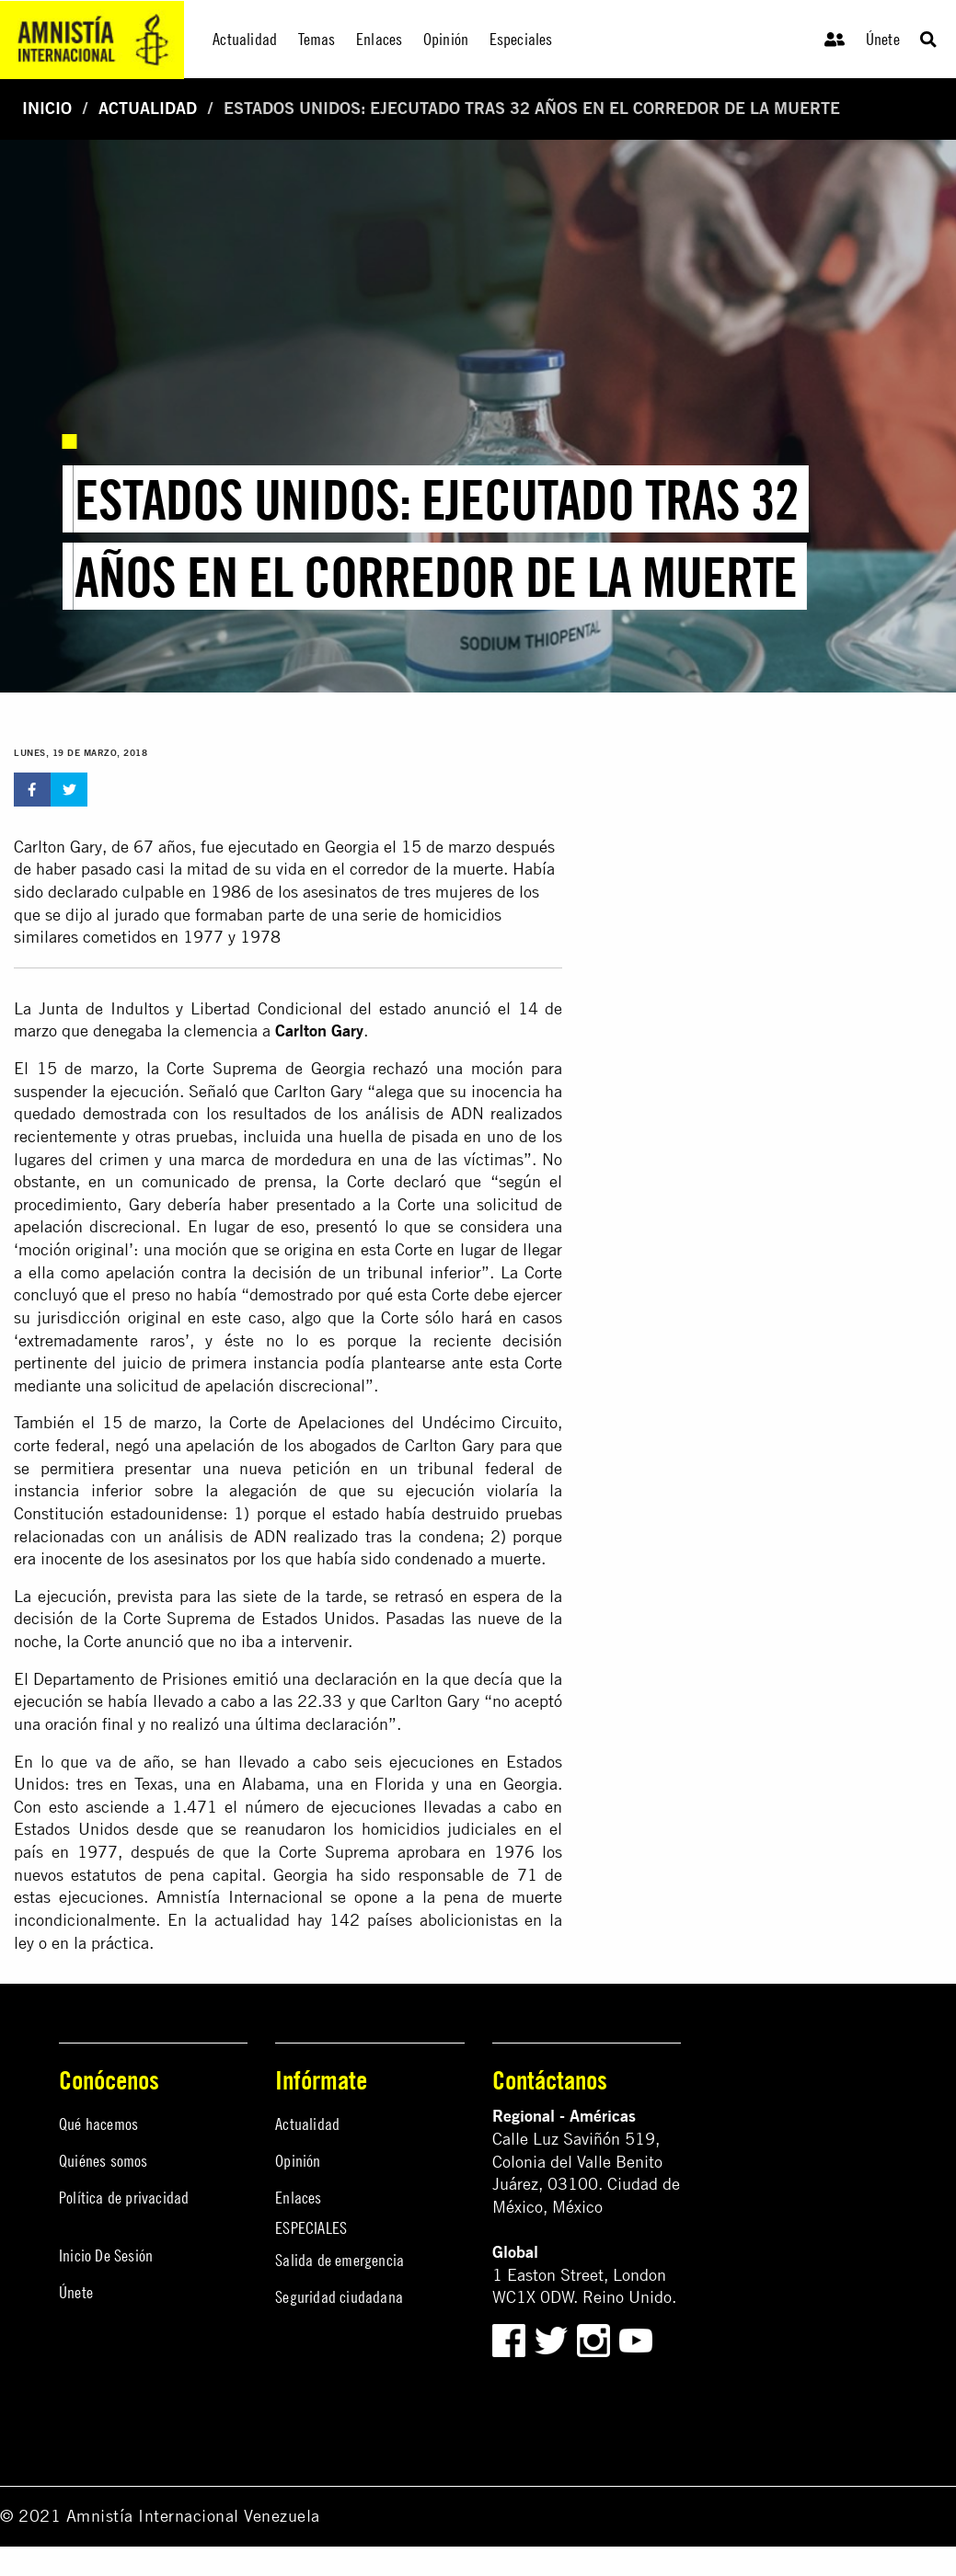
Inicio (47, 108)
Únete (883, 39)
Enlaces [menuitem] (379, 39)
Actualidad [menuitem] (245, 39)
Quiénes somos (103, 2160)
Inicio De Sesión (106, 2255)
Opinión (297, 2160)
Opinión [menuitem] (445, 39)
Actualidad (147, 108)
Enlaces (298, 2197)
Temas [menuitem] (317, 39)
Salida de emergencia (339, 2260)
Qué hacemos (98, 2124)
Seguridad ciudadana (339, 2297)
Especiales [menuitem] (521, 39)
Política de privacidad (124, 2197)
